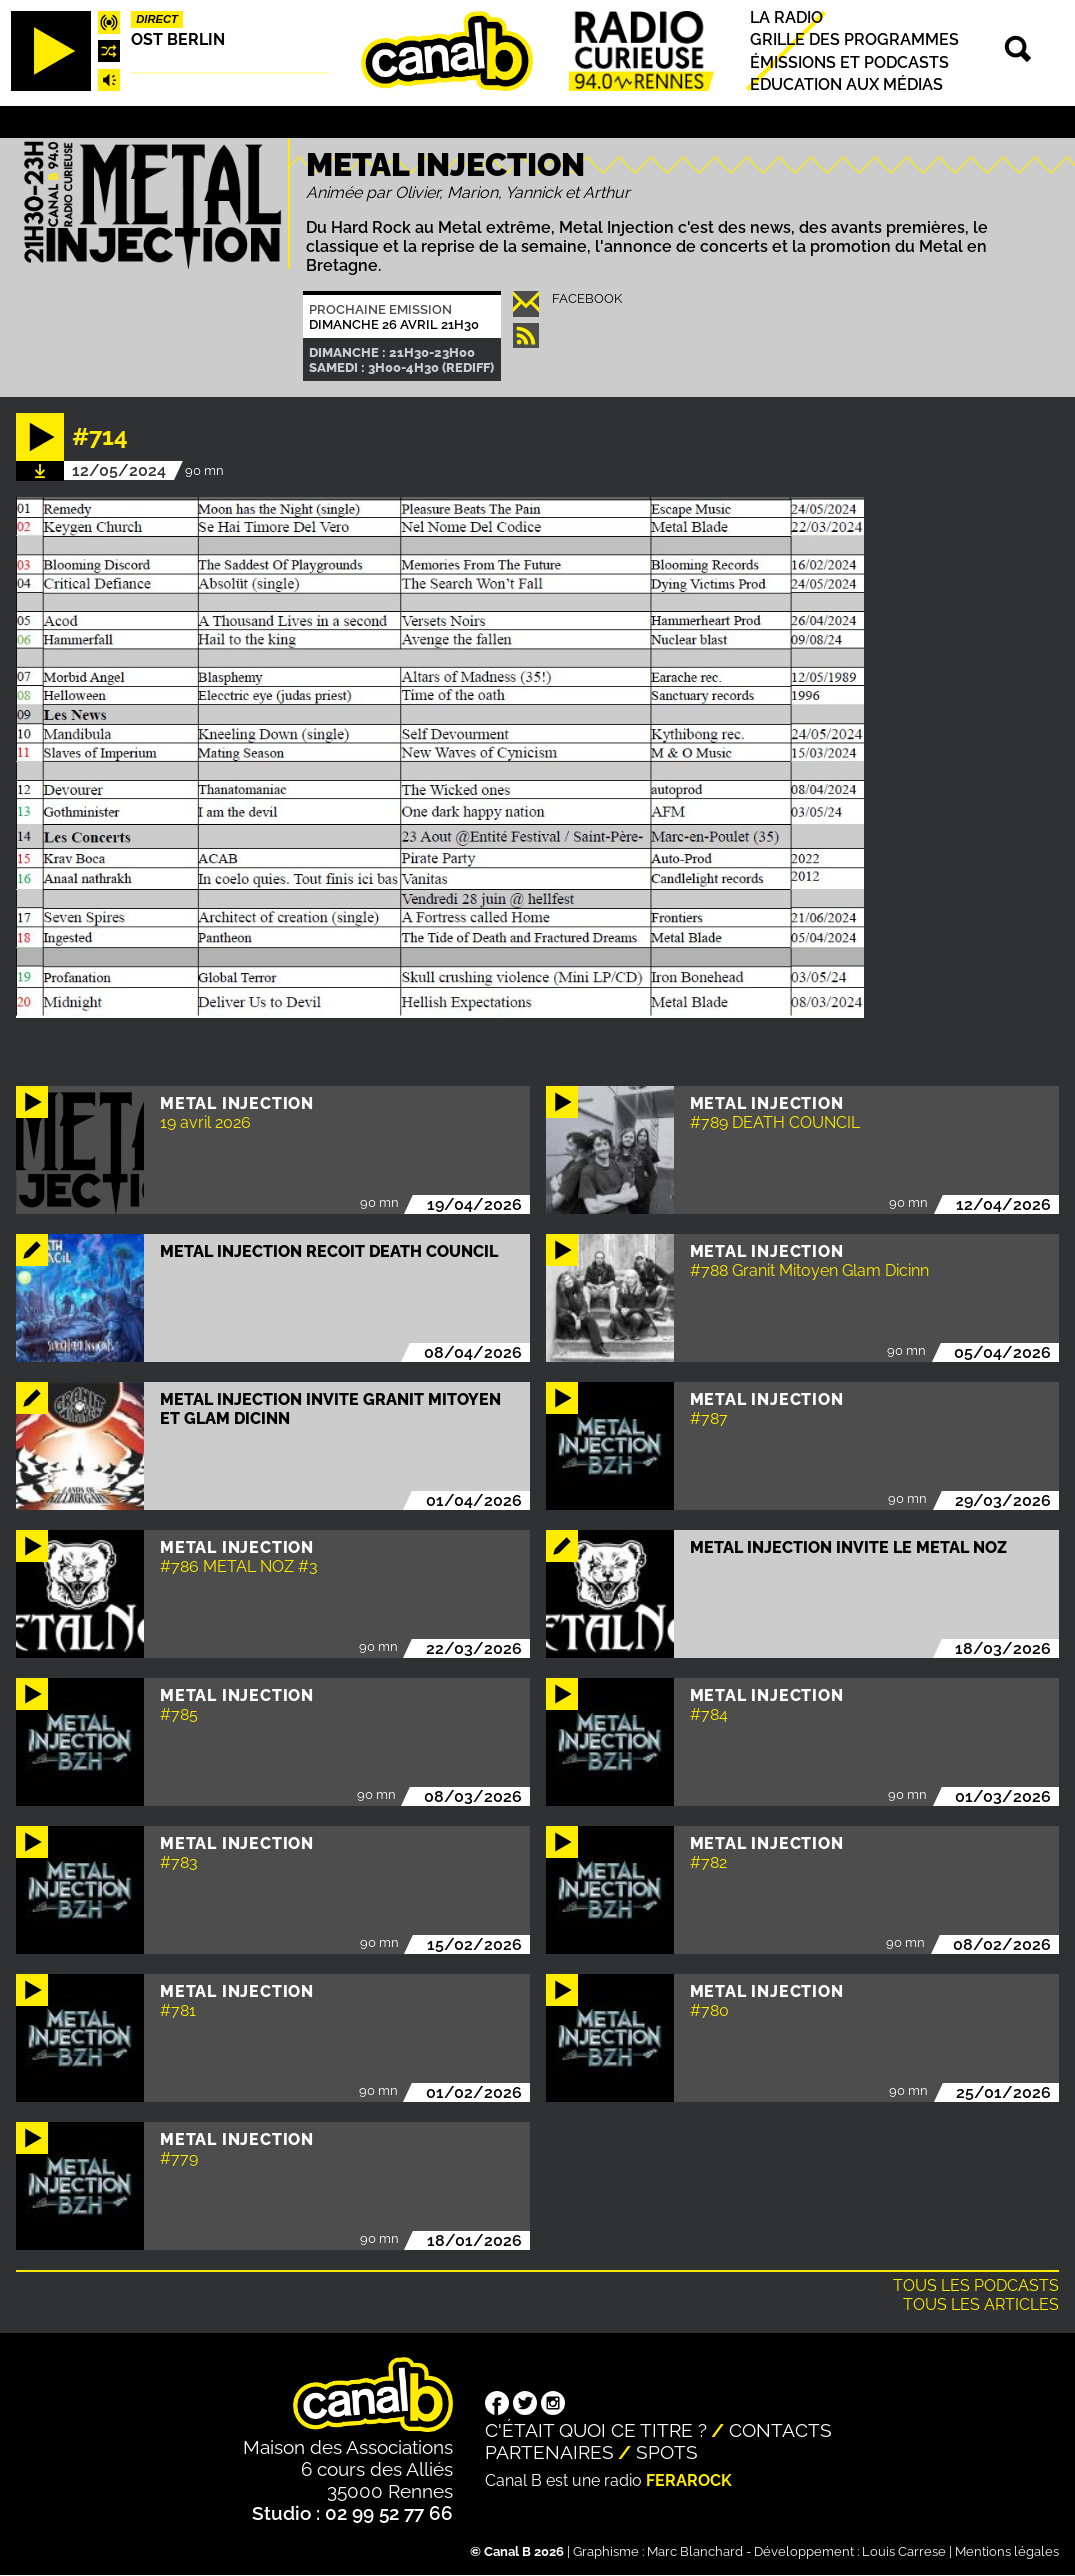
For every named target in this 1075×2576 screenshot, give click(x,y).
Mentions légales (1007, 2551)
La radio (786, 17)
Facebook (587, 298)
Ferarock (689, 2480)
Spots (667, 2452)
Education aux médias (846, 84)
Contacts (780, 2430)
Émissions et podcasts (849, 62)
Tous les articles (981, 2304)
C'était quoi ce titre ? (596, 2430)
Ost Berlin (178, 39)
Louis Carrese (904, 2551)
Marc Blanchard (695, 2551)
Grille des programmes (854, 40)
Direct (157, 19)
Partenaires (549, 2452)
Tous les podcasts (976, 2285)
